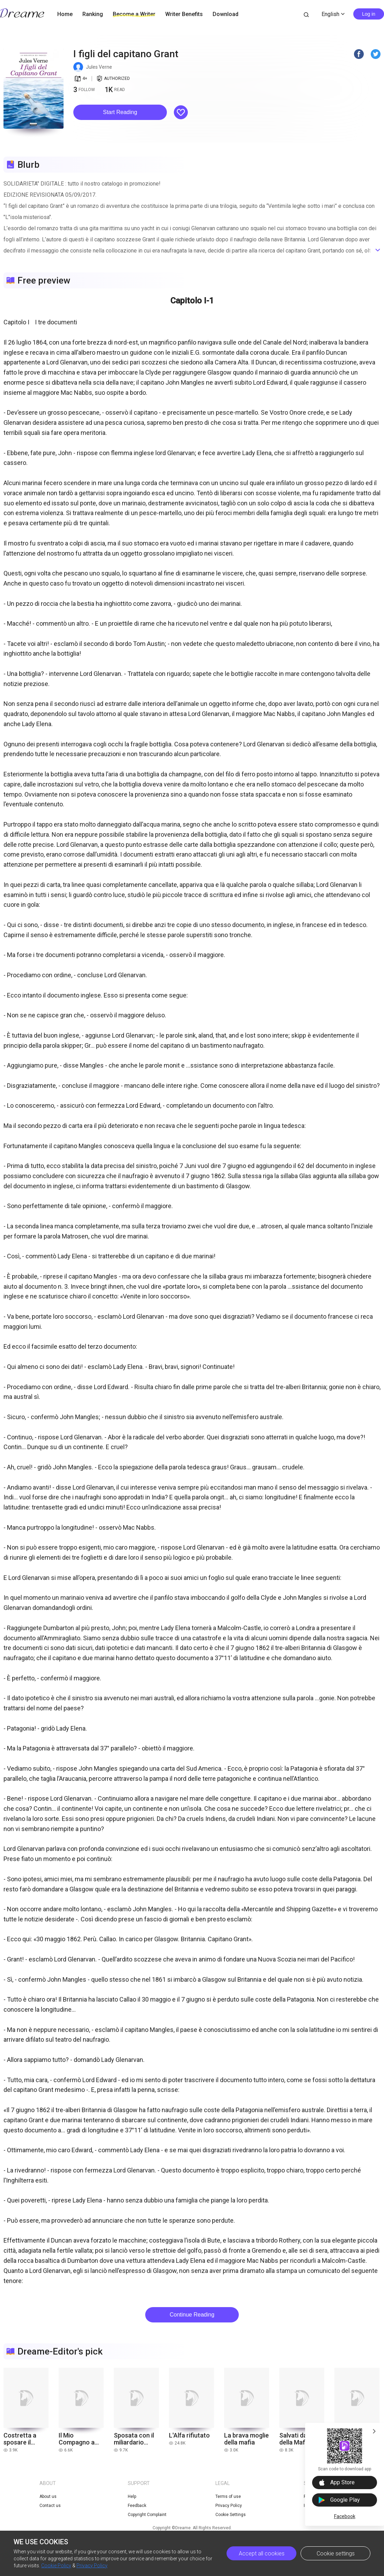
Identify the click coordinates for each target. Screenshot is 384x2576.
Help (132, 2496)
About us (48, 2496)
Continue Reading (192, 2315)
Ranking (92, 14)
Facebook (344, 2516)
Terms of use (228, 2496)
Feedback (137, 2505)
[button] (120, 112)
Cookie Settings (230, 2514)
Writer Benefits (184, 14)
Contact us (50, 2505)
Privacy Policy (92, 2565)
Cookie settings (336, 2553)
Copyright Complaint (147, 2514)
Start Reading (120, 112)
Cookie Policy (56, 2565)
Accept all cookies (262, 2553)
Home (65, 14)
